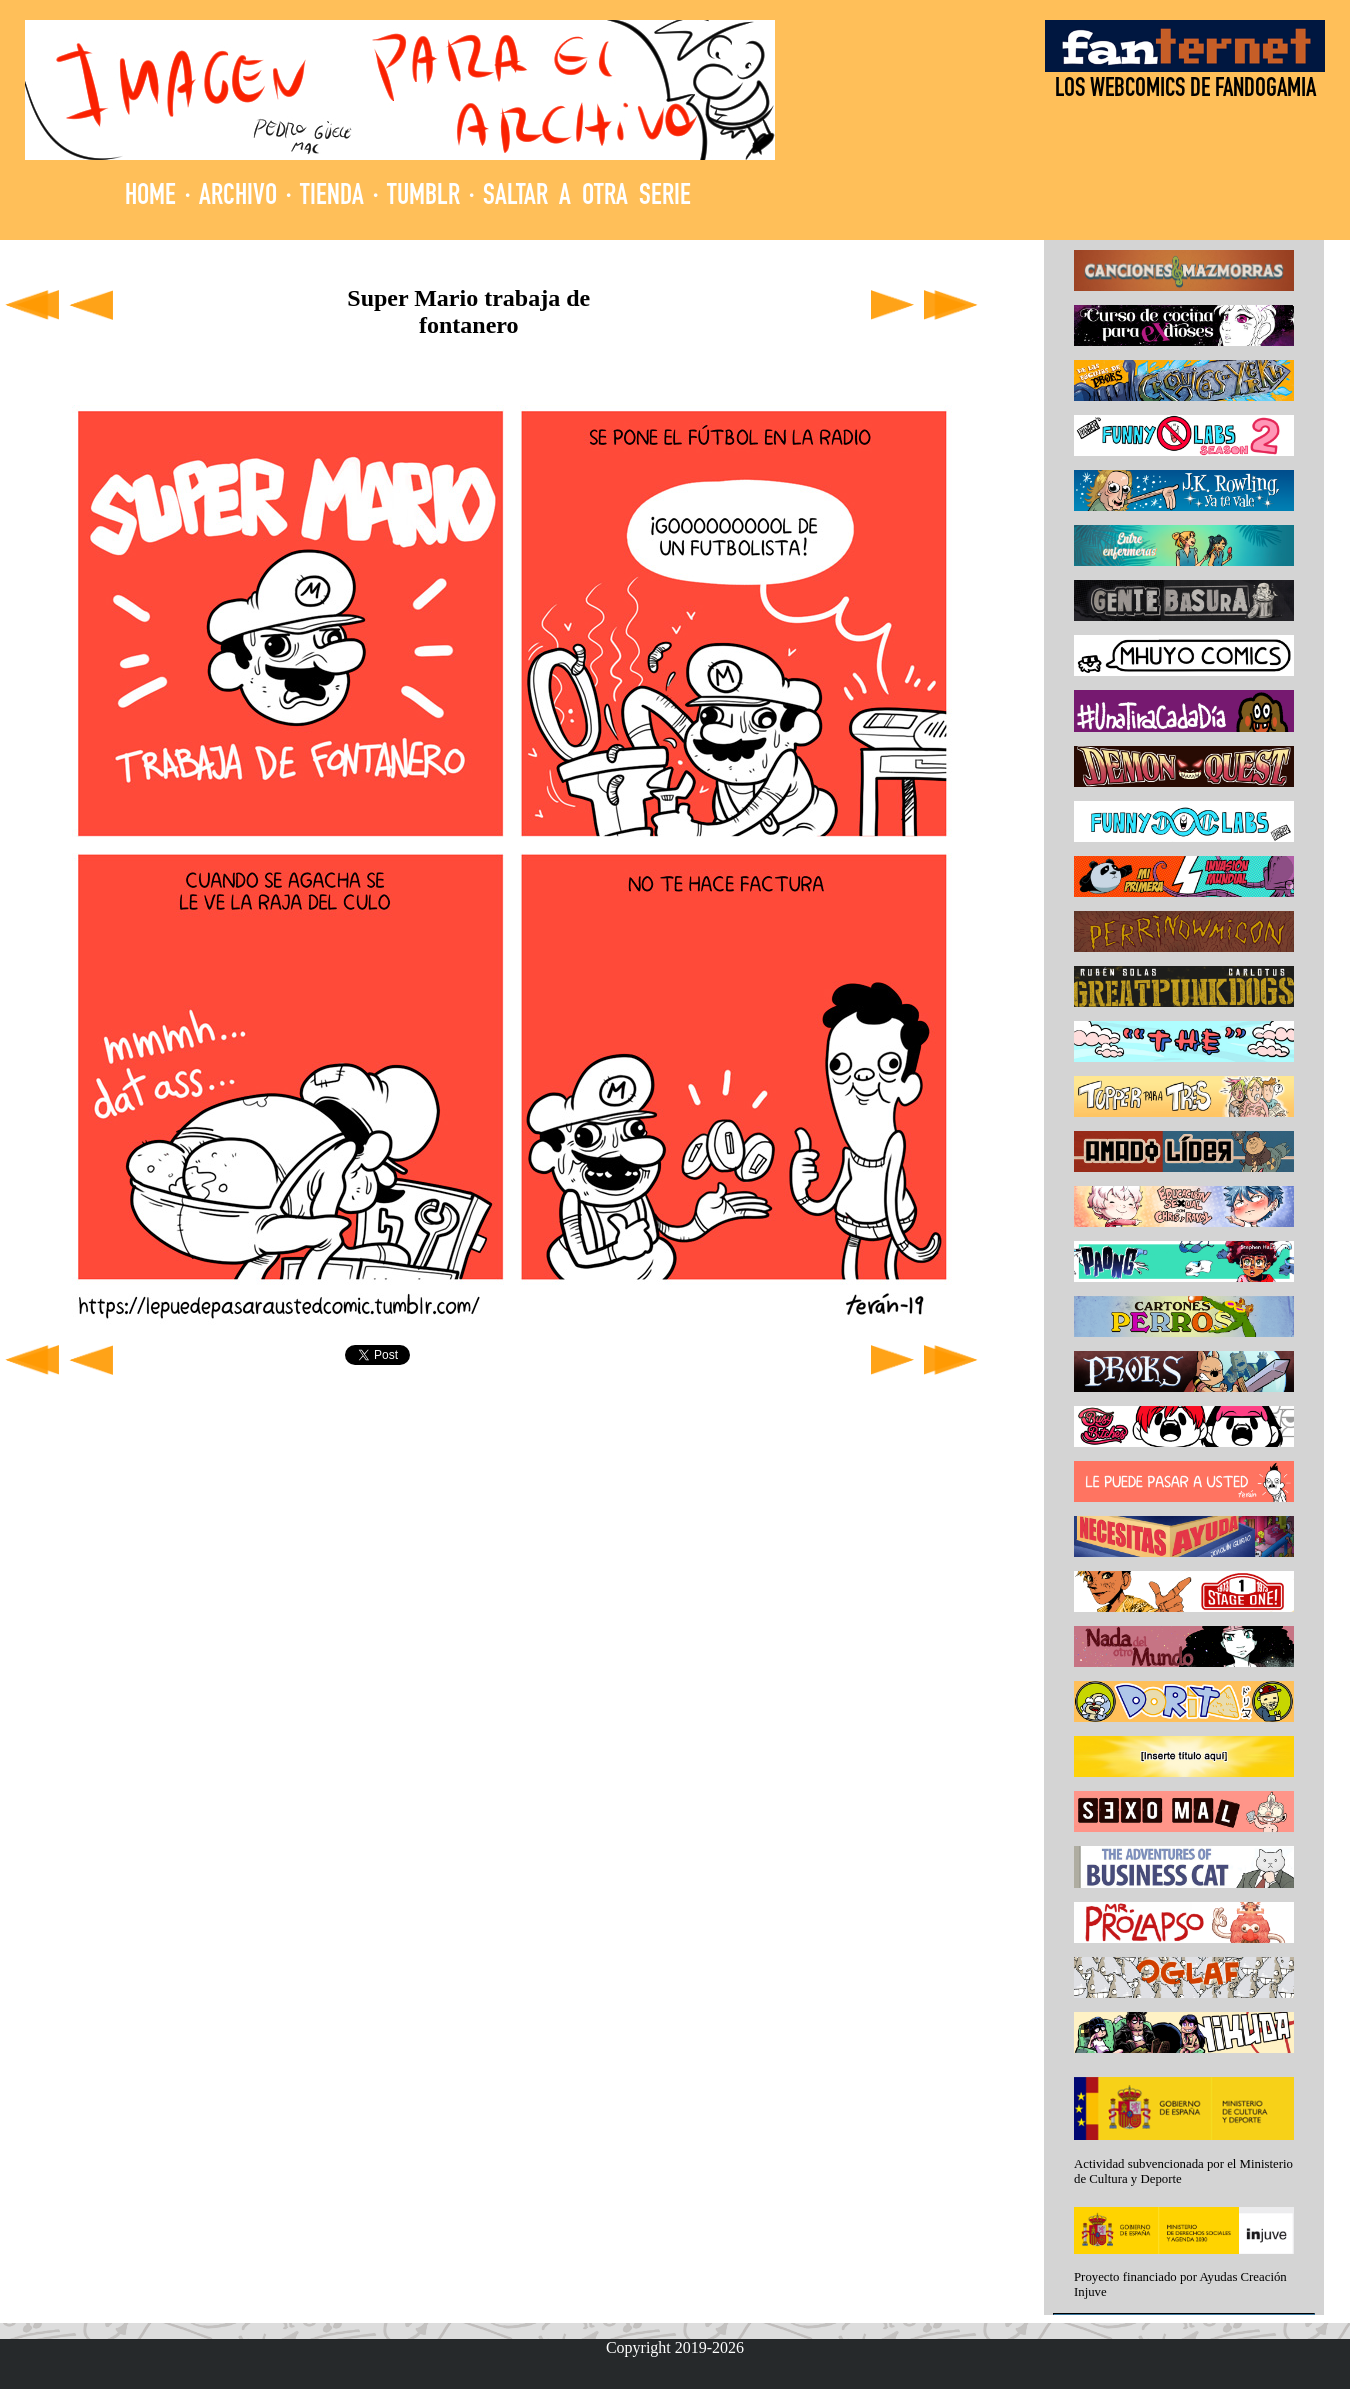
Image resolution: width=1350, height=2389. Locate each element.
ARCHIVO (238, 197)
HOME (150, 197)
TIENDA (332, 197)
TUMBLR (423, 197)
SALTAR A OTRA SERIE (587, 197)
